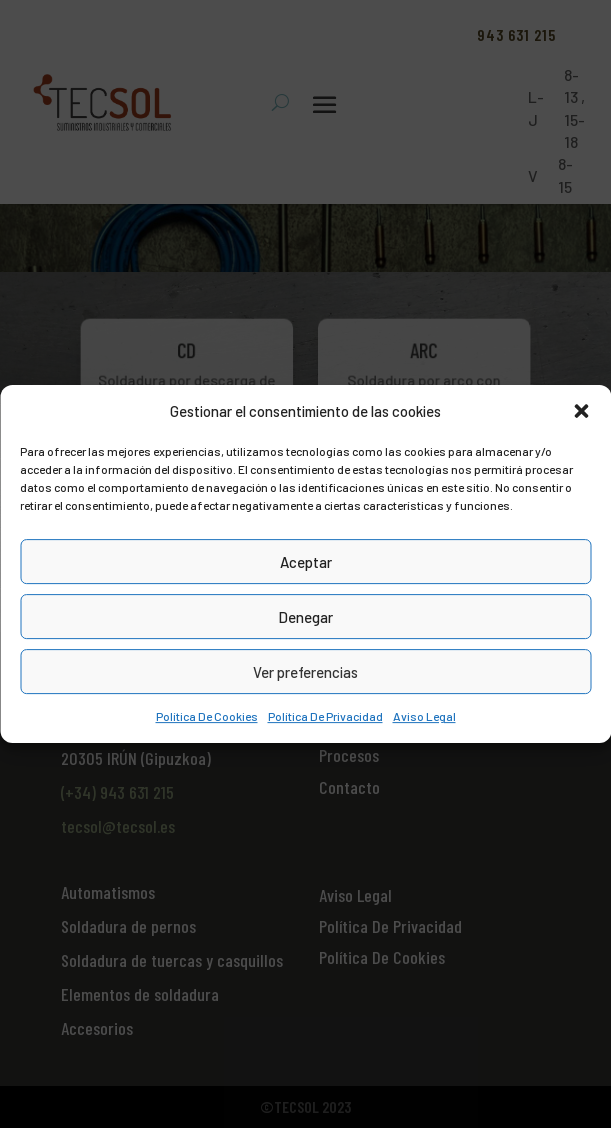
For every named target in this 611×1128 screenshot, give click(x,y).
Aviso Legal (424, 717)
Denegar (305, 617)
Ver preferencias (305, 672)
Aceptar (306, 562)
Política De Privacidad (325, 717)
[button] (581, 411)
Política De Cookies (207, 717)
